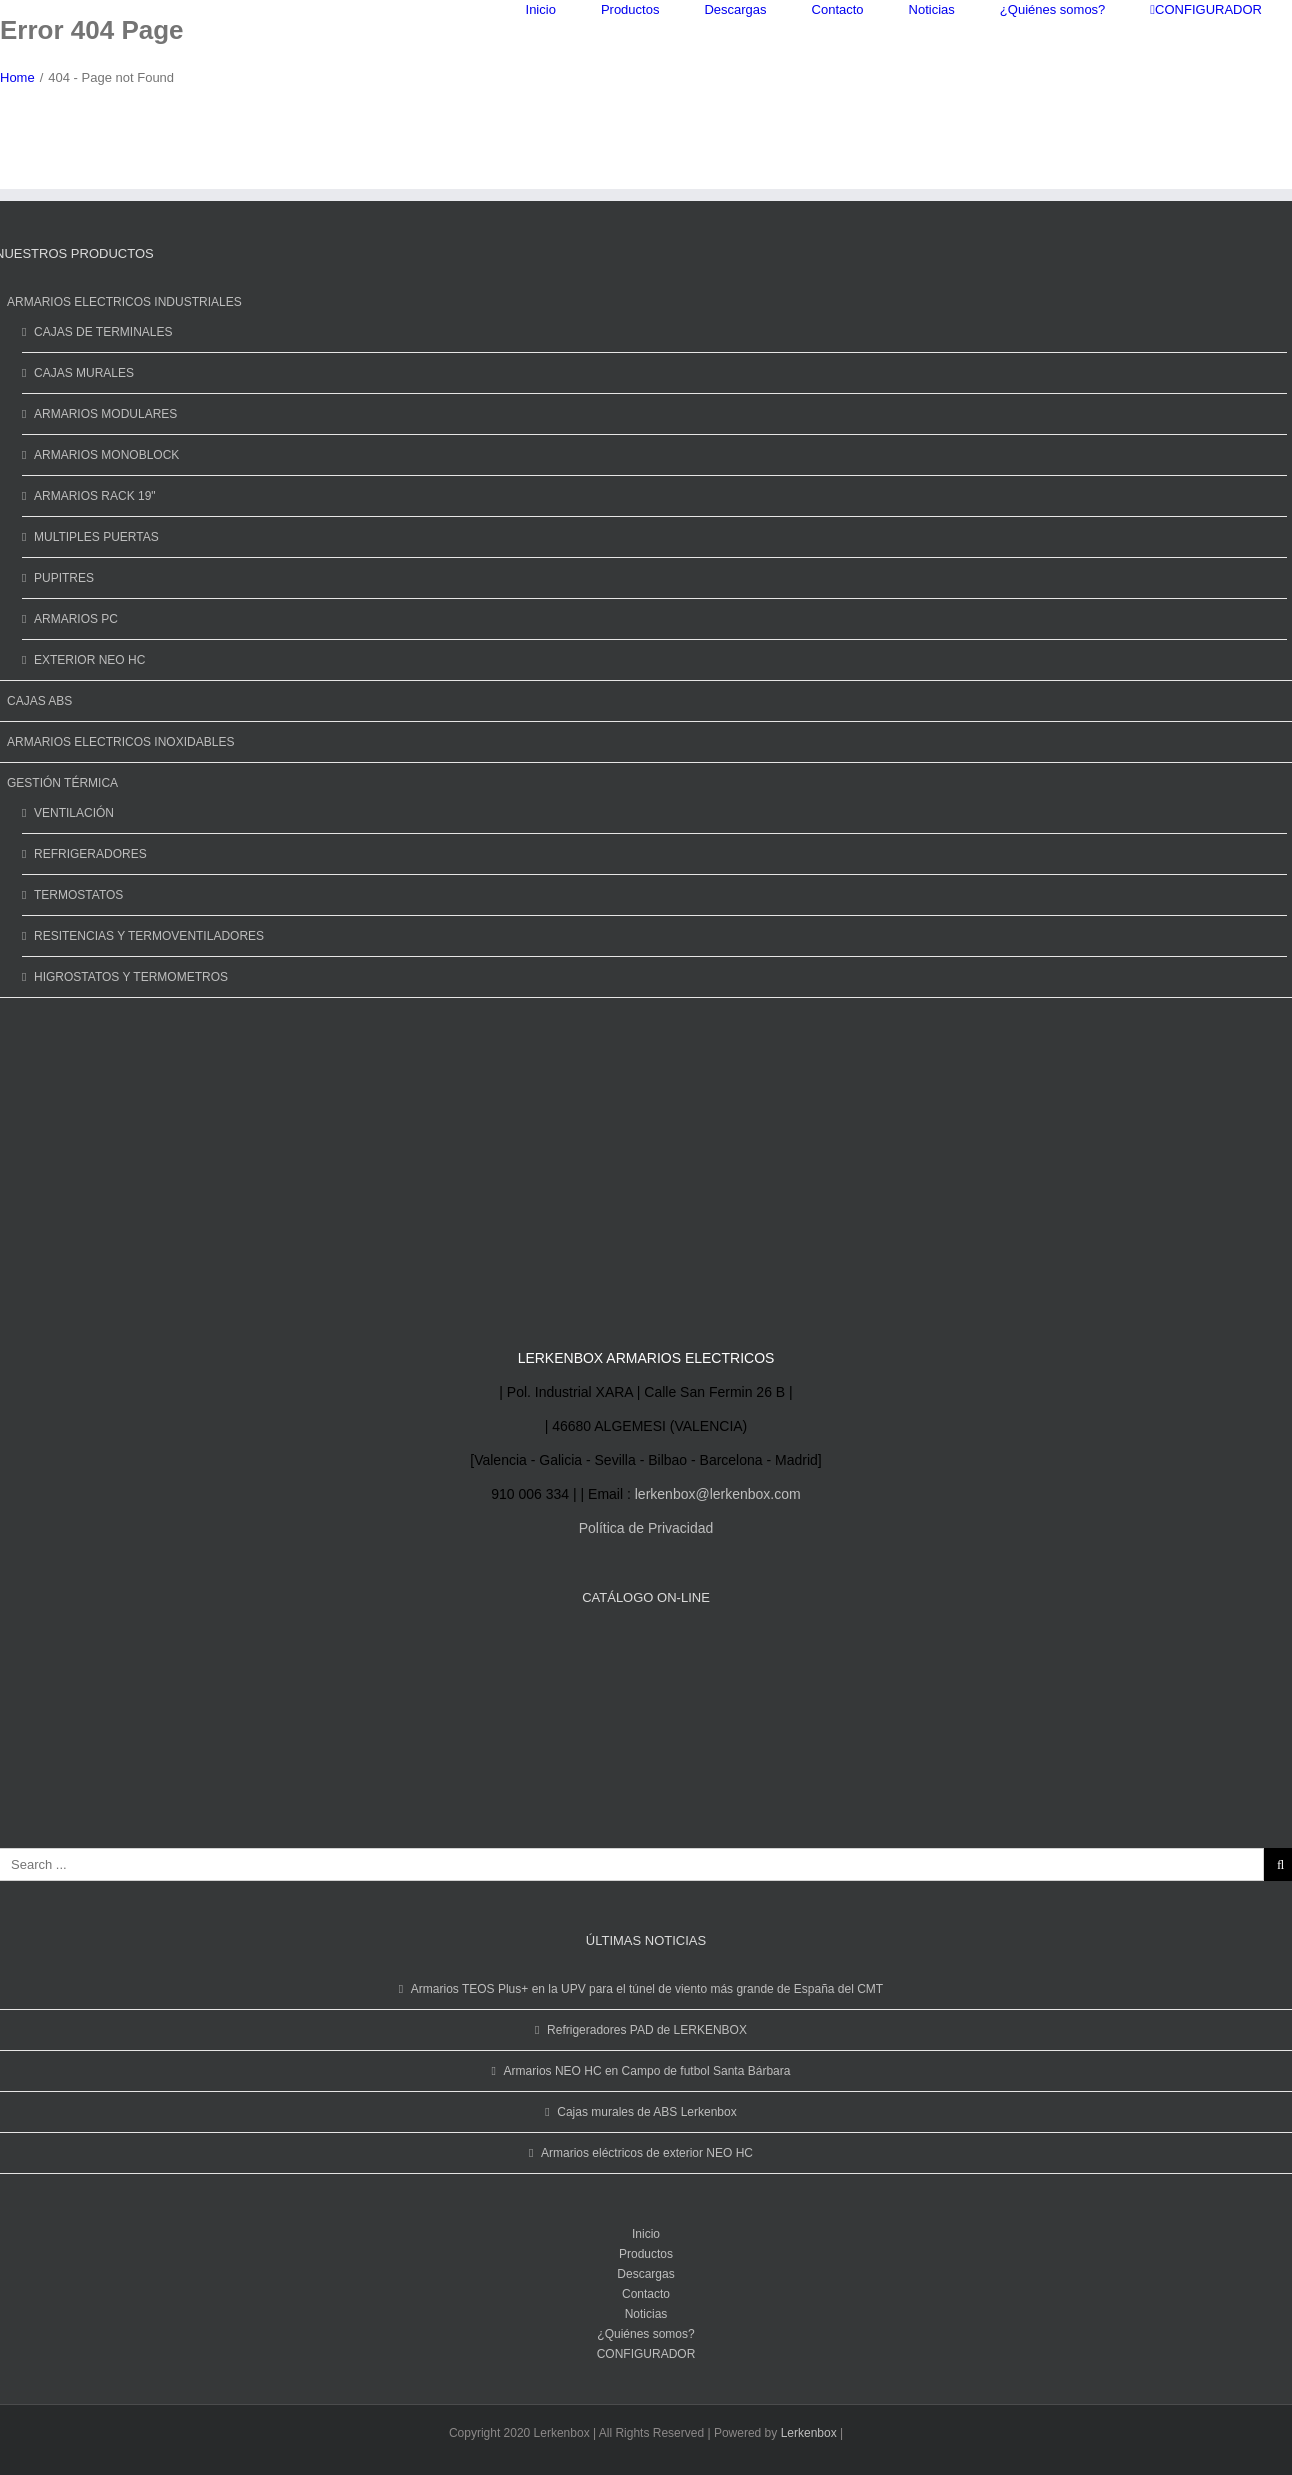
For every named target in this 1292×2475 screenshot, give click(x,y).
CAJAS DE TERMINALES (103, 332)
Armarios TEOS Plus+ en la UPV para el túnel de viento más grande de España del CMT (647, 1989)
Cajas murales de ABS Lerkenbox (646, 2112)
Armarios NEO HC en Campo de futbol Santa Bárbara (647, 2071)
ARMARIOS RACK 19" (95, 496)
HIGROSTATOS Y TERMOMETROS (131, 977)
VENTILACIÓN (74, 813)
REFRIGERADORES (90, 854)
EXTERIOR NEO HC (89, 660)
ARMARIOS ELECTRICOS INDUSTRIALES (124, 302)
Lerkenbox (809, 2433)
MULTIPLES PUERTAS (96, 537)
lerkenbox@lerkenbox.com (718, 1494)
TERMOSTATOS (78, 895)
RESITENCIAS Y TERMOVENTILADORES (149, 936)
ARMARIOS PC (76, 619)
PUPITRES (64, 578)
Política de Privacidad (646, 1528)
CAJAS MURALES (84, 373)
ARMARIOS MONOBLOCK (106, 455)
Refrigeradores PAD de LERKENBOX (647, 2030)
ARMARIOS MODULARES (105, 414)
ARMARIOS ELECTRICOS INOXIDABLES (120, 742)
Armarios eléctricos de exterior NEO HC (647, 2153)
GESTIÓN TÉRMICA (62, 783)
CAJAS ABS (39, 701)
